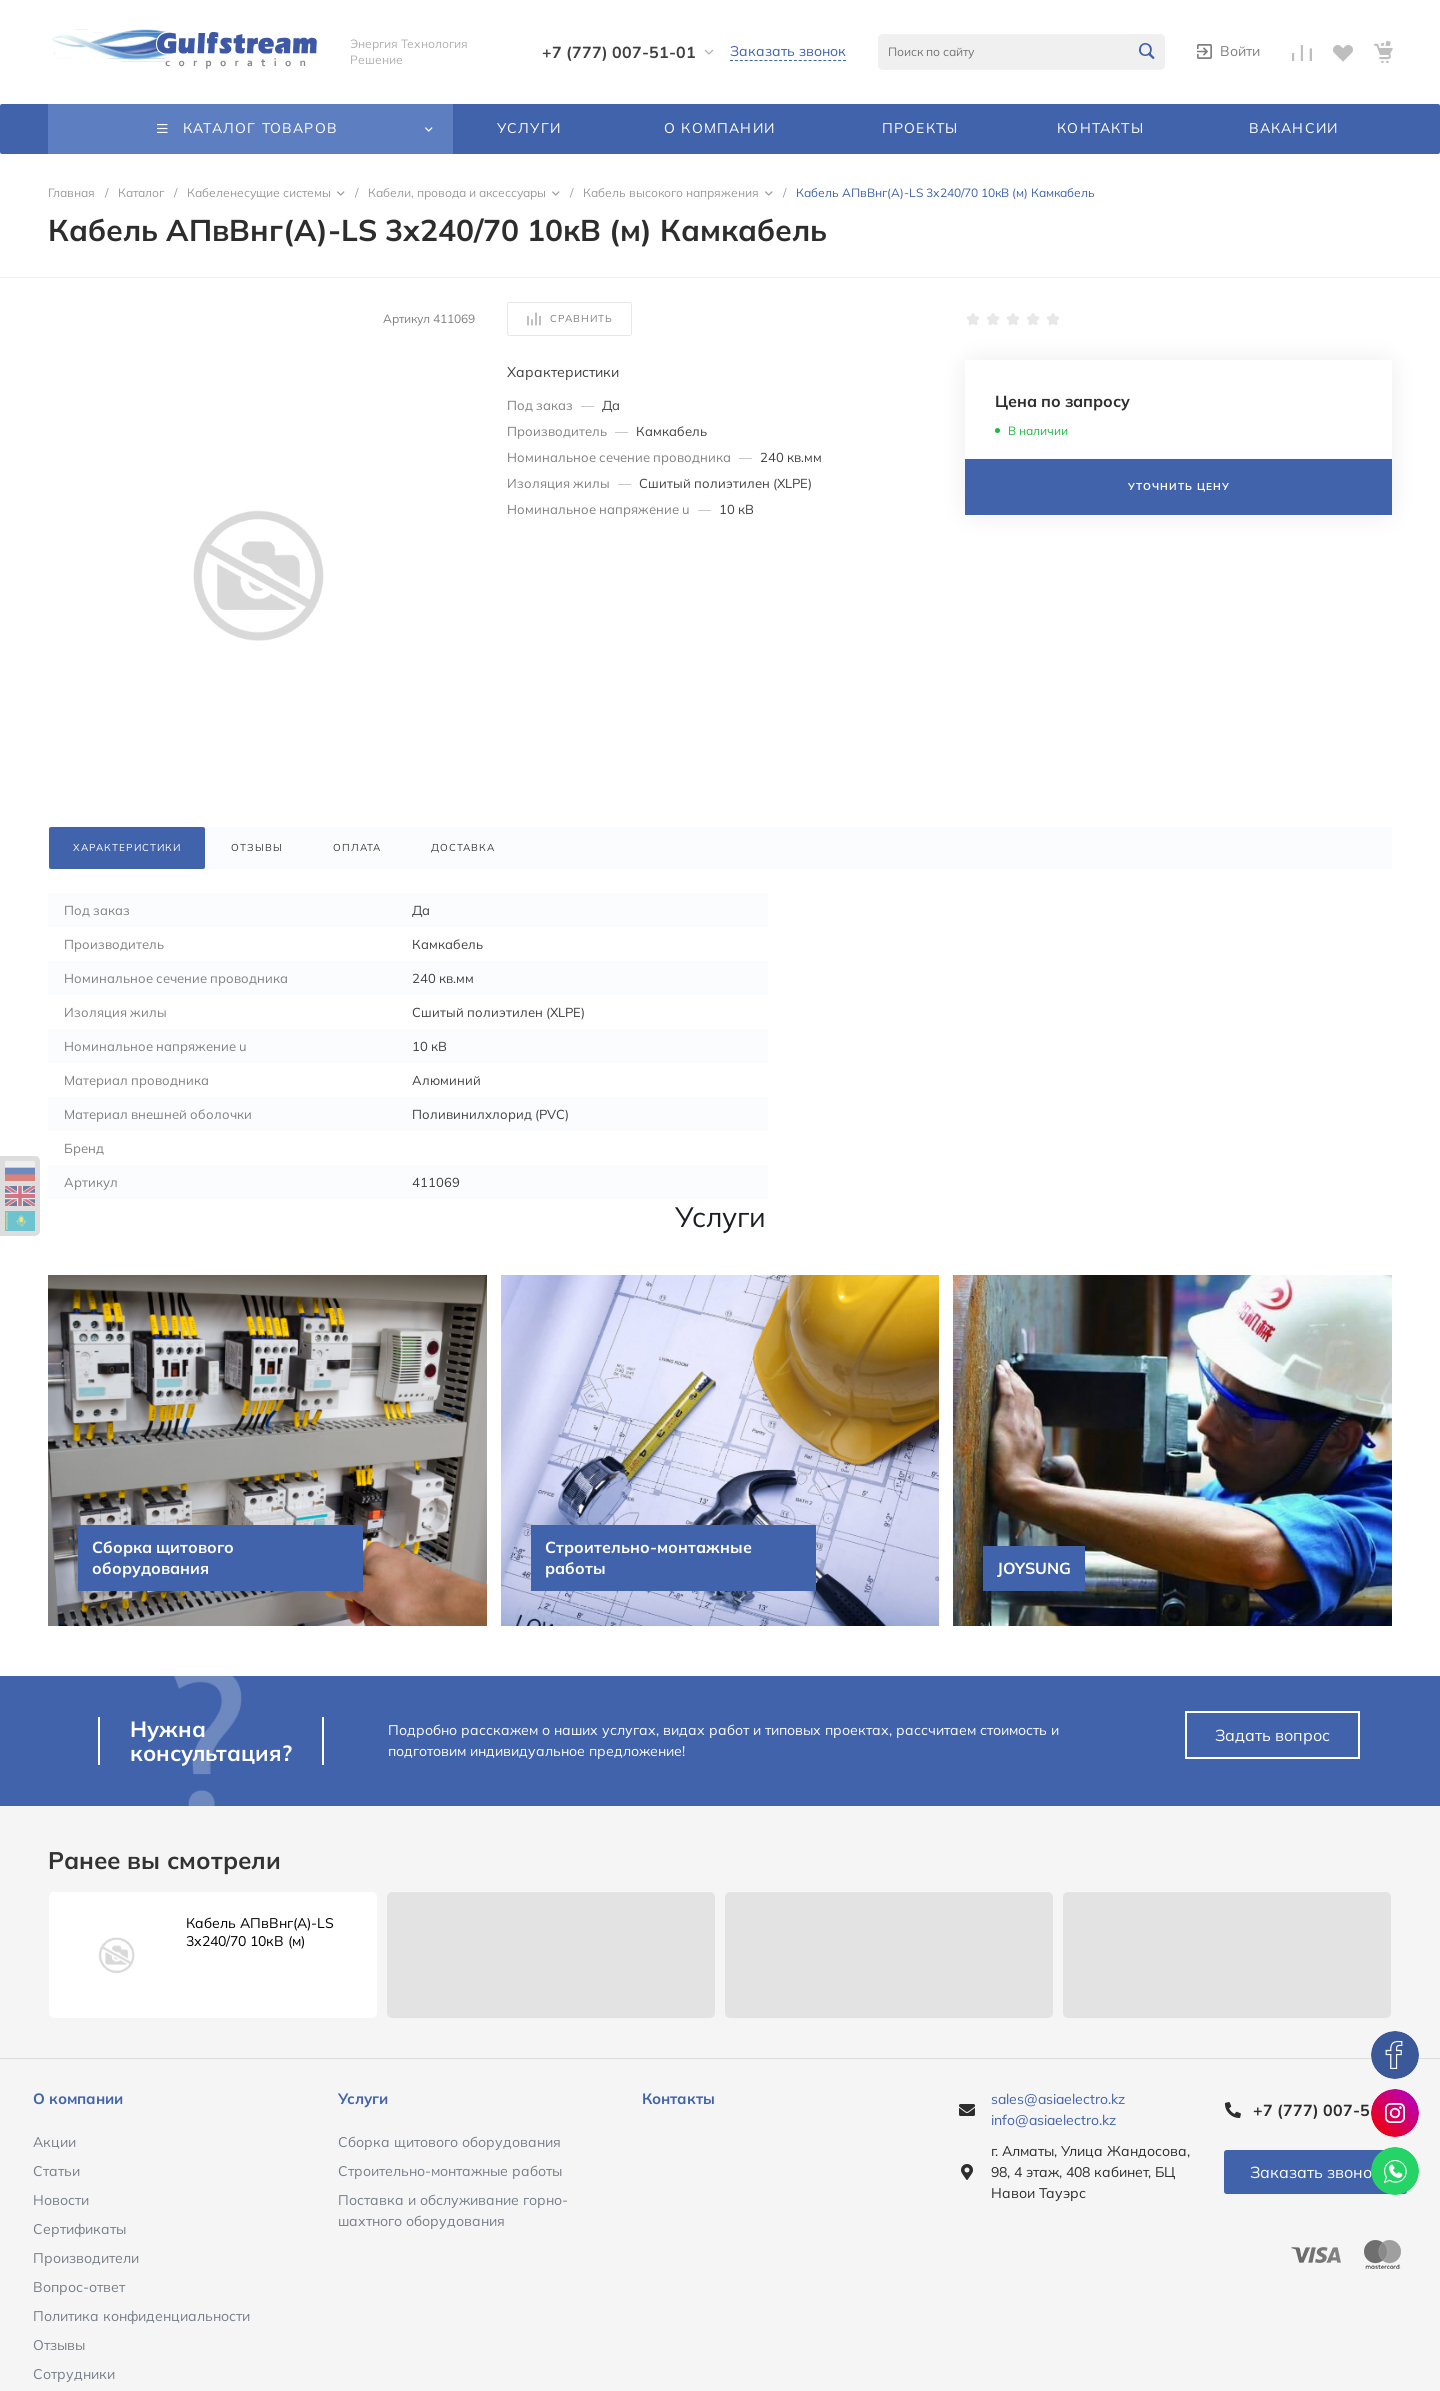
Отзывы (59, 2345)
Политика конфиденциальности (141, 2316)
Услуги (363, 2098)
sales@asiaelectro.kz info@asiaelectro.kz (1058, 2109)
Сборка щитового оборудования (449, 2142)
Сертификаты (79, 2229)
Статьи (56, 2171)
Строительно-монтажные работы (450, 2171)
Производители (86, 2258)
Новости (61, 2200)
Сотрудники (74, 2374)
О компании (78, 2098)
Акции (54, 2142)
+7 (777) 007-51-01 (619, 52)
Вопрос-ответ (79, 2287)
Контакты (678, 2098)
